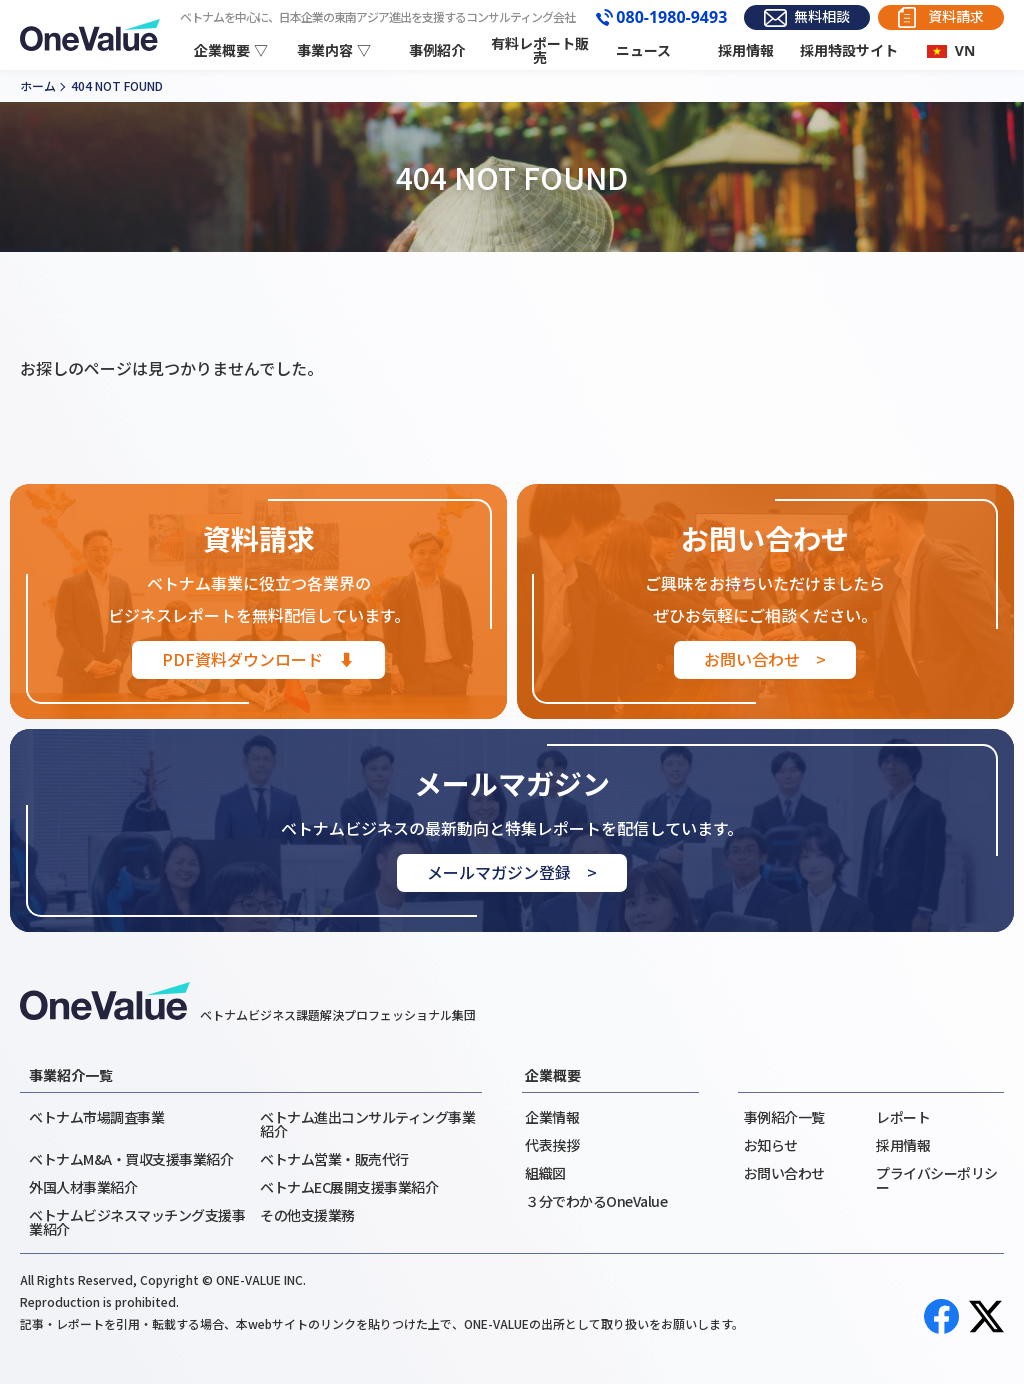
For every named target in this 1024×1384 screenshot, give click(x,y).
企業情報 (552, 1117)
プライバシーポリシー (937, 1180)
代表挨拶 (552, 1145)
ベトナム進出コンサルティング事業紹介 (367, 1124)
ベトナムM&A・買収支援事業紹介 (131, 1159)
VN (965, 50)
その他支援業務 (307, 1215)
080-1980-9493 (671, 18)
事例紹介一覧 (784, 1117)
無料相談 (822, 16)
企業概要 (553, 1075)
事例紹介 (437, 50)
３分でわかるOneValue (596, 1201)
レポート (903, 1117)
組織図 (545, 1173)
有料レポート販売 (540, 51)
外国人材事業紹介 (83, 1187)
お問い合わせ (784, 1173)
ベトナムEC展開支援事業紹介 (349, 1187)
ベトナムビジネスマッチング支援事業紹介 (137, 1222)
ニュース (643, 50)
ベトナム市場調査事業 (96, 1117)
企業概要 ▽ (231, 50)
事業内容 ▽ (334, 50)
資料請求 (956, 16)
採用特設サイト (849, 50)
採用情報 (746, 50)
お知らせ (771, 1145)
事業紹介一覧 (71, 1075)
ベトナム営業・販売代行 (334, 1159)
